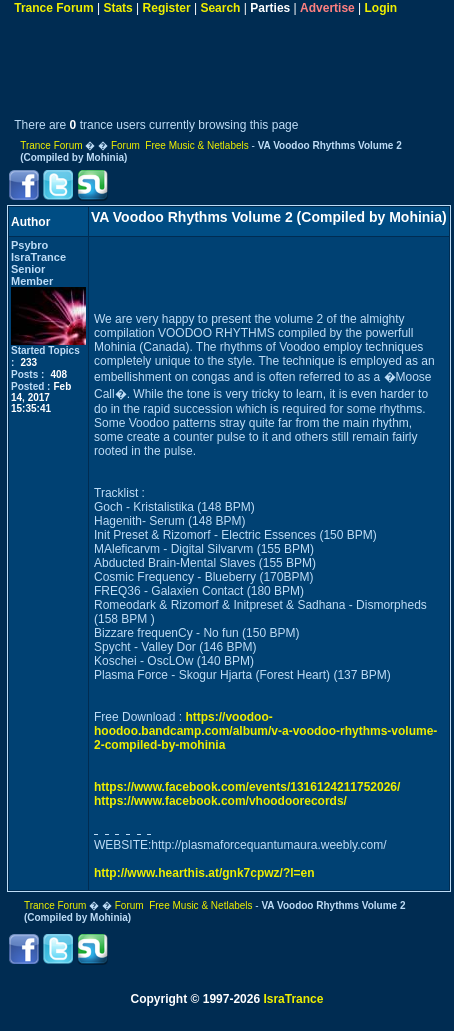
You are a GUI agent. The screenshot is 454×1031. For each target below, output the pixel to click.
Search (220, 8)
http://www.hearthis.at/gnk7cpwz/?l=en (204, 873)
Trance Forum (53, 8)
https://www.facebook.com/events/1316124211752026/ (247, 787)
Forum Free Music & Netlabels (180, 145)
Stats (117, 8)
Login (381, 8)
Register (167, 8)
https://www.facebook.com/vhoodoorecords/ (220, 801)
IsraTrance (293, 999)
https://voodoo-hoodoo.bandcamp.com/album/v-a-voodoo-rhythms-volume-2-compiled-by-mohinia (265, 731)
